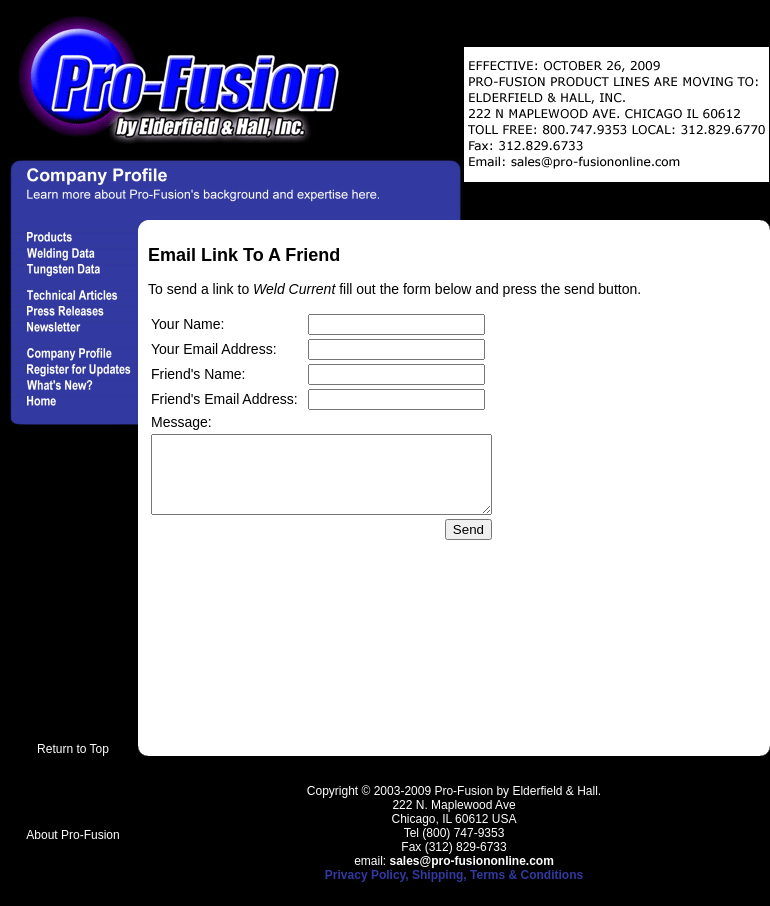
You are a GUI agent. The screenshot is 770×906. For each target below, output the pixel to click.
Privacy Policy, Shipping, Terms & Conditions (454, 875)
